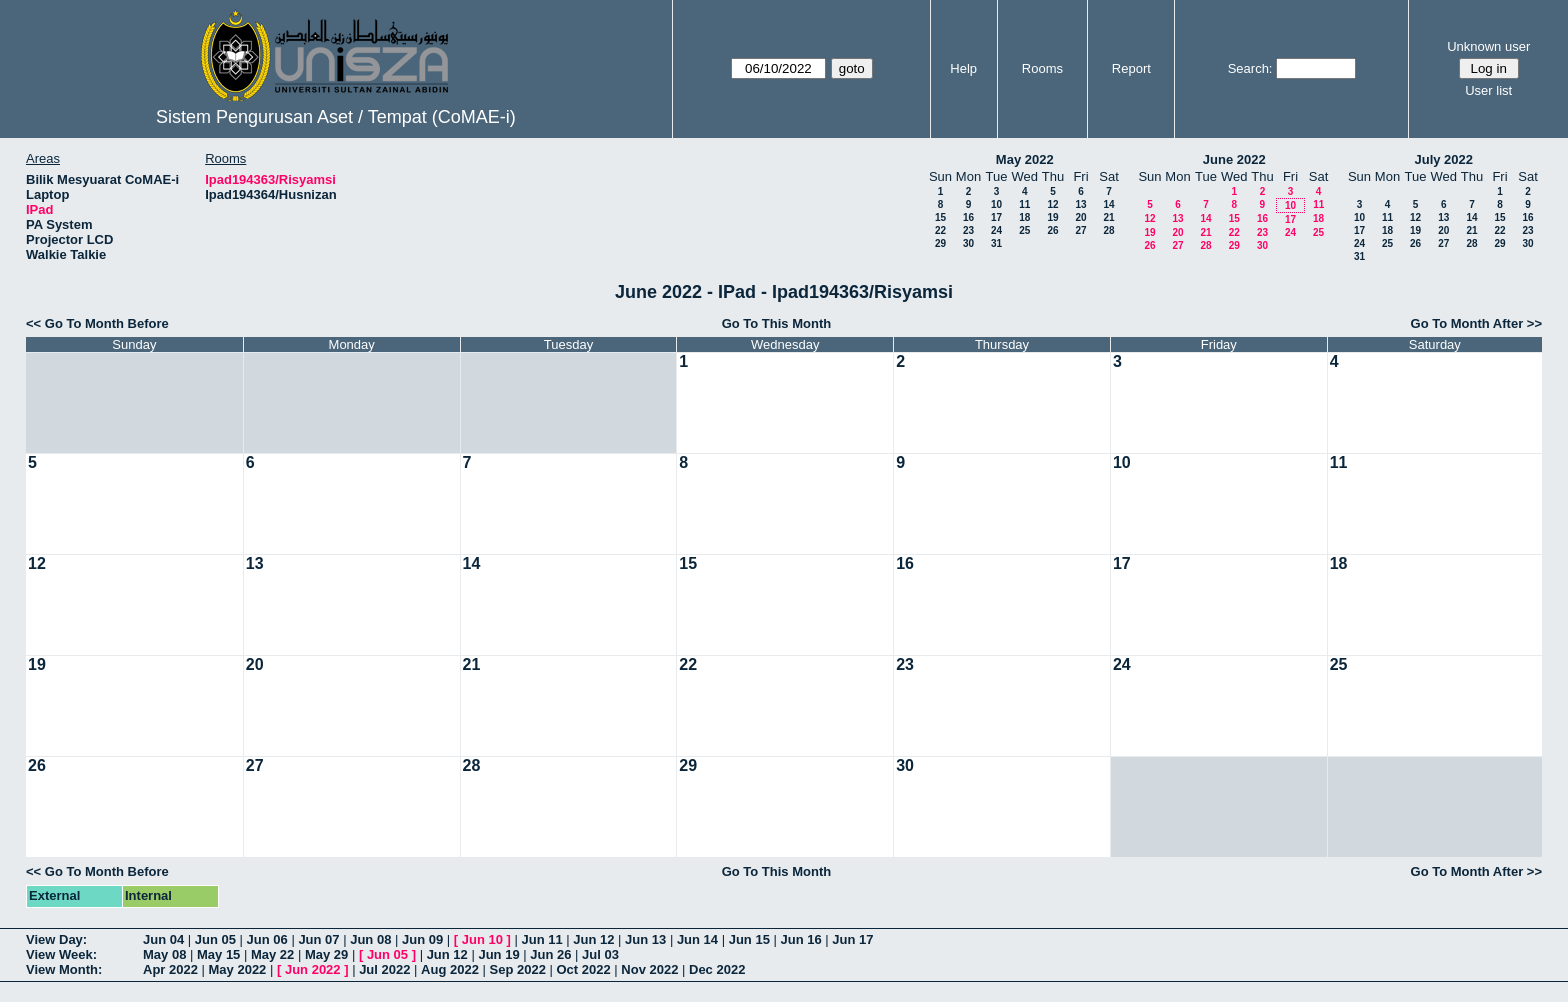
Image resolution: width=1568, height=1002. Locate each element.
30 (968, 243)
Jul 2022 (384, 969)
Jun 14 (697, 939)
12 (1052, 204)
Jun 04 (163, 939)
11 (1024, 204)
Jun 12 (593, 939)
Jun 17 (852, 939)
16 (968, 217)
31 (996, 243)
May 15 (218, 954)
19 (1052, 217)
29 (940, 243)
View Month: (64, 969)
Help (963, 68)
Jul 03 (600, 954)
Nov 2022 (649, 969)
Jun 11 (541, 939)
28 (1108, 230)
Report (1131, 68)
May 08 (164, 954)
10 (996, 204)
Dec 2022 (717, 969)
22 (940, 230)
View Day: (56, 939)
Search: (1250, 68)
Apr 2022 (170, 969)
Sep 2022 (518, 969)
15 (940, 217)
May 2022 (1025, 159)
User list (1488, 90)
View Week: (61, 954)
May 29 (326, 954)
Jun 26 (550, 954)
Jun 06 (267, 939)
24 (996, 230)
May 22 (272, 954)
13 (1080, 204)
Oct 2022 (583, 969)
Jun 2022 (313, 969)
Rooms (1042, 68)
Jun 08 (370, 939)
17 (996, 217)
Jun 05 (215, 939)
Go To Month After (1467, 323)
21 (1108, 217)
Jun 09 (422, 939)
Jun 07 (318, 939)
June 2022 (1234, 159)
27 (1080, 230)
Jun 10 (482, 939)
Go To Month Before (107, 323)
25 (1024, 230)
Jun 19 (498, 954)
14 (1108, 204)
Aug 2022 (450, 969)
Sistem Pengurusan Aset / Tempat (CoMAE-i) (336, 117)
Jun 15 (749, 939)
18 (1024, 217)
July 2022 (1443, 159)
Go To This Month (777, 323)
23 (968, 230)
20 (1080, 217)
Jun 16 (800, 939)
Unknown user (1488, 46)
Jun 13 (645, 939)
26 (1052, 230)
